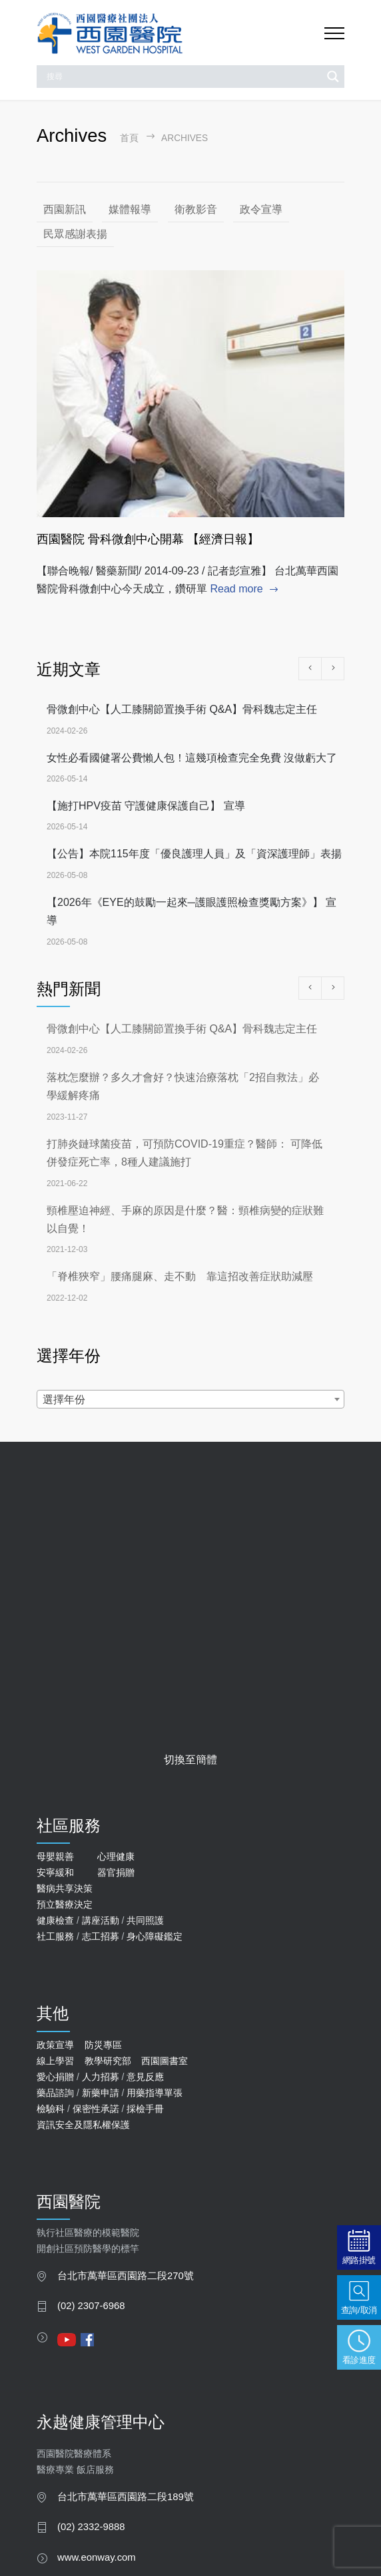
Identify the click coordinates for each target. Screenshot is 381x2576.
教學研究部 (108, 2060)
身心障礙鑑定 (155, 1936)
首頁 (129, 138)
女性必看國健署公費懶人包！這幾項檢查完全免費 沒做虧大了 (192, 757)
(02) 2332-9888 (91, 2526)
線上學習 (55, 2060)
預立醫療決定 (65, 1904)
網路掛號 (359, 2260)
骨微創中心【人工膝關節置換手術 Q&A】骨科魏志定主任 (182, 709)
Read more (236, 588)
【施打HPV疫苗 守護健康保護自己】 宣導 (146, 805)
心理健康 (116, 1856)
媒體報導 (130, 209)
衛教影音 (196, 209)
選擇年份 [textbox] (64, 1399)
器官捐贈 (116, 1872)
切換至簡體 (190, 1759)
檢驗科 (51, 2108)
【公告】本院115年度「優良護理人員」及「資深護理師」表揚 (194, 853)
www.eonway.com (96, 2557)
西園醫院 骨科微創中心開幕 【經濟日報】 (148, 539)
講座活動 (100, 1920)
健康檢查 (55, 1920)
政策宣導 (55, 2044)
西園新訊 (64, 209)
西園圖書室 (164, 2060)
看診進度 (359, 2360)
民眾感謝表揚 (75, 234)
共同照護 (145, 1920)
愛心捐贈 (55, 2076)
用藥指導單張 (155, 2092)
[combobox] (190, 1399)
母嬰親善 (55, 1856)
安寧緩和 (55, 1872)
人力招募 (100, 2076)
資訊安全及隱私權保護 (83, 2124)
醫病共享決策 (65, 1888)
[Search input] (182, 76)
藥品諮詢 (55, 2092)
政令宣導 (261, 209)
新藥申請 (100, 2092)
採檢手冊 (145, 2108)
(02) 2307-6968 (91, 2305)
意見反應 (145, 2076)
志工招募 (100, 1936)
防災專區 (103, 2044)
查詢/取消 (359, 2310)
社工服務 (55, 1936)
